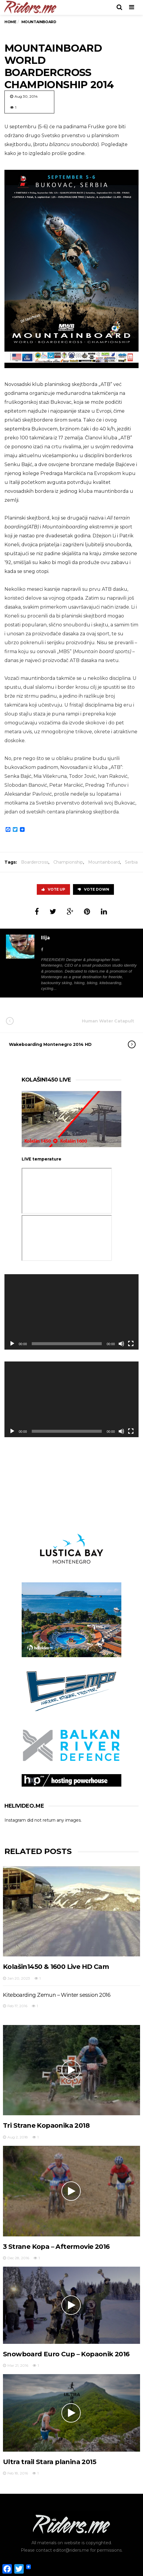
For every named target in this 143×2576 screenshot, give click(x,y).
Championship (68, 862)
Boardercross (34, 862)
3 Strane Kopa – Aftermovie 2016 (56, 2247)
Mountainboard (104, 862)
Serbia (131, 862)
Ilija (45, 938)
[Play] (12, 1344)
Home (10, 22)
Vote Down (93, 889)
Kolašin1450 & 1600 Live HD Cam (56, 1967)
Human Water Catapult (76, 1021)
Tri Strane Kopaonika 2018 (46, 2125)
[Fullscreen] (131, 1344)
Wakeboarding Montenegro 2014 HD (66, 1044)
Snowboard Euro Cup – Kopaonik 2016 (66, 2354)
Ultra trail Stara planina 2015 (49, 2462)
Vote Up (53, 889)
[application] (71, 1312)
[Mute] (121, 1344)
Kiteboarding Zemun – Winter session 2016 (56, 1995)
